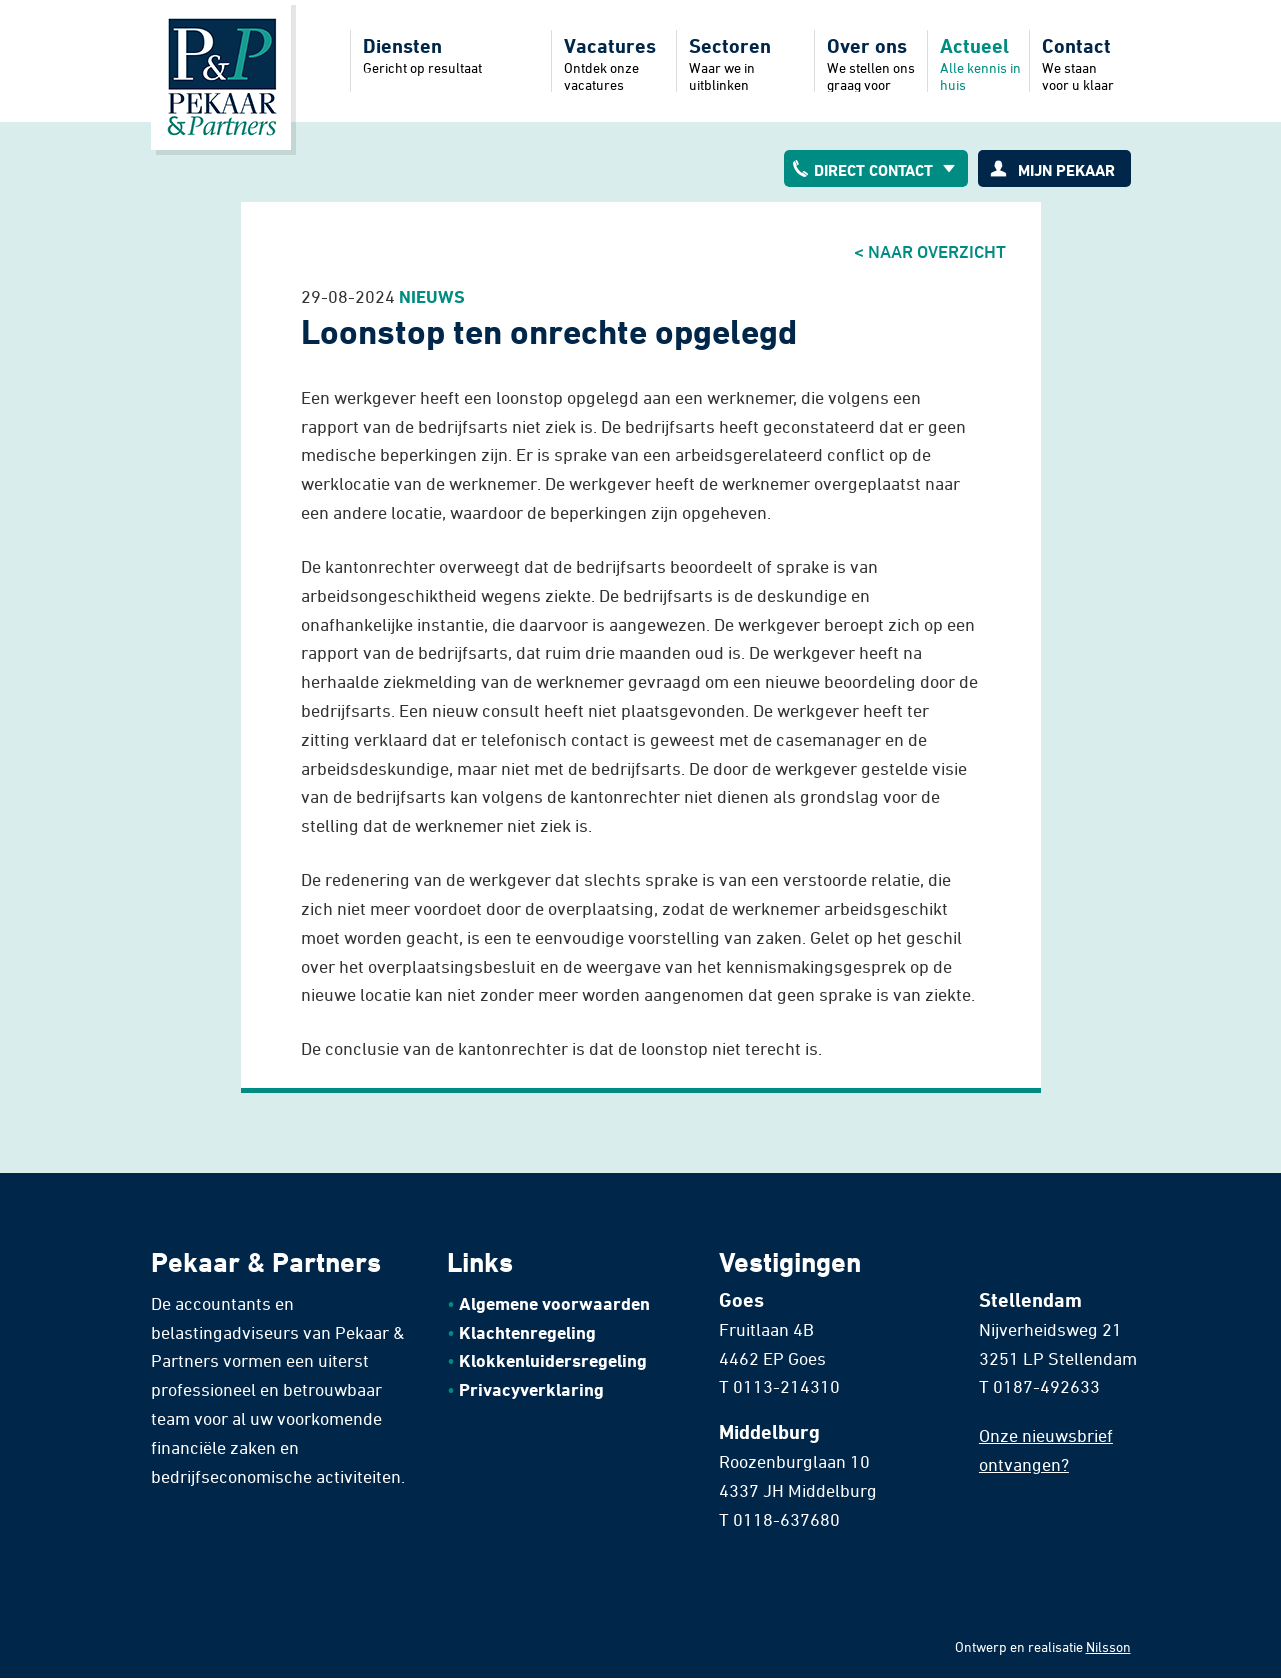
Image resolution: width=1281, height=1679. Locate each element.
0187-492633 (1046, 1386)
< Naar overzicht (930, 251)
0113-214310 (786, 1386)
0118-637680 (786, 1519)
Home (221, 75)
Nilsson (1108, 1646)
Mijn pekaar (1066, 170)
